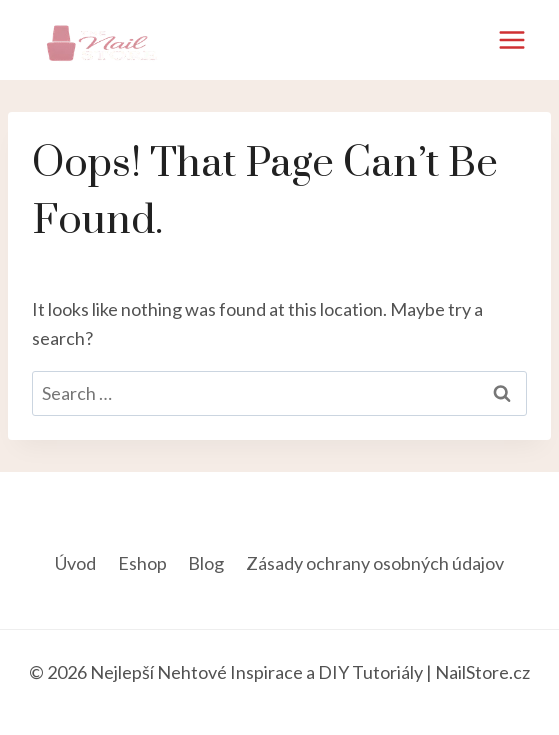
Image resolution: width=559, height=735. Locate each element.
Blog (206, 563)
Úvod (75, 563)
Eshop (142, 563)
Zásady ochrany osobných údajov (375, 563)
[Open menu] (511, 39)
